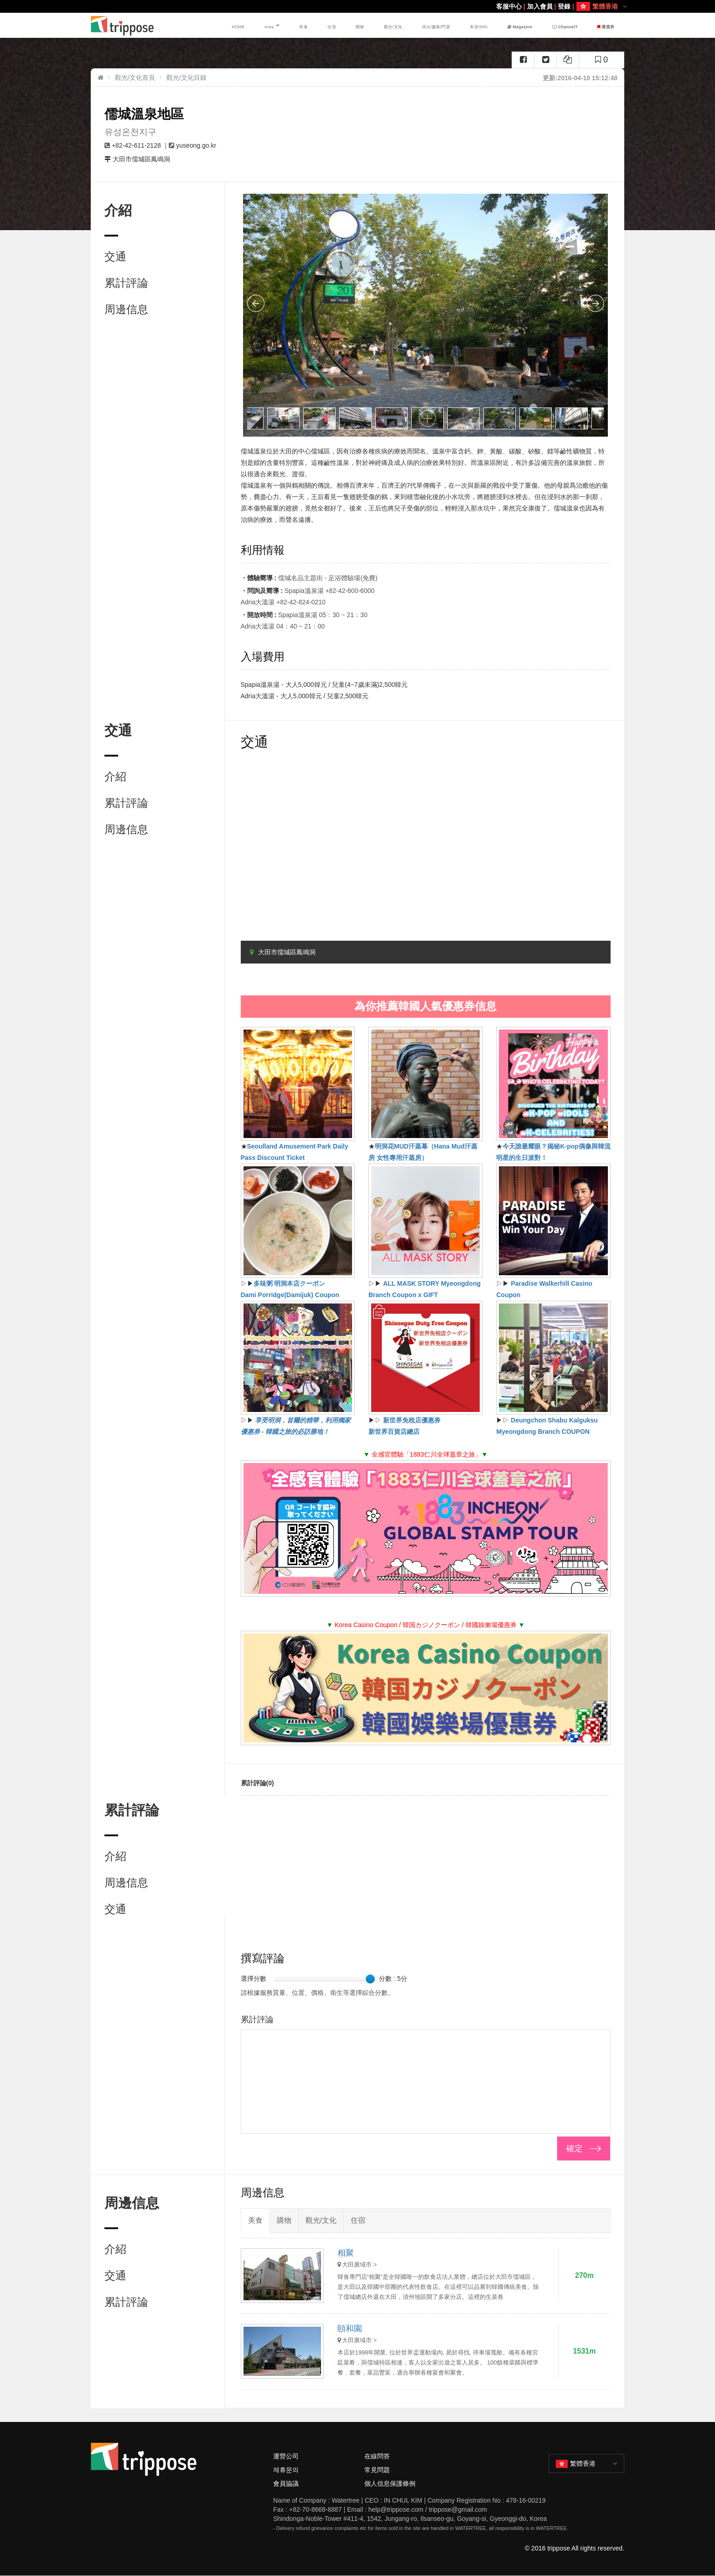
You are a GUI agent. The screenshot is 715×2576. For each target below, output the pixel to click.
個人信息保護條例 (389, 2483)
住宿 (363, 25)
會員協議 (286, 2483)
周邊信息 (126, 309)
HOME (293, 25)
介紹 (115, 776)
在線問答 (377, 2456)
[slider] (370, 1979)
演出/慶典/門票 (449, 25)
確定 (574, 2148)
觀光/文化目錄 (186, 77)
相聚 (345, 2252)
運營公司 (286, 2456)
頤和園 (349, 2328)
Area (316, 25)
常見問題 (377, 2469)
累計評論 (126, 283)
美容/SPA (490, 25)
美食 (343, 25)
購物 (383, 25)
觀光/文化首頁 (135, 77)
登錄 (564, 6)
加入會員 (540, 6)
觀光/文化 (410, 25)
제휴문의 (286, 2469)
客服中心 (509, 6)
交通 (115, 256)
